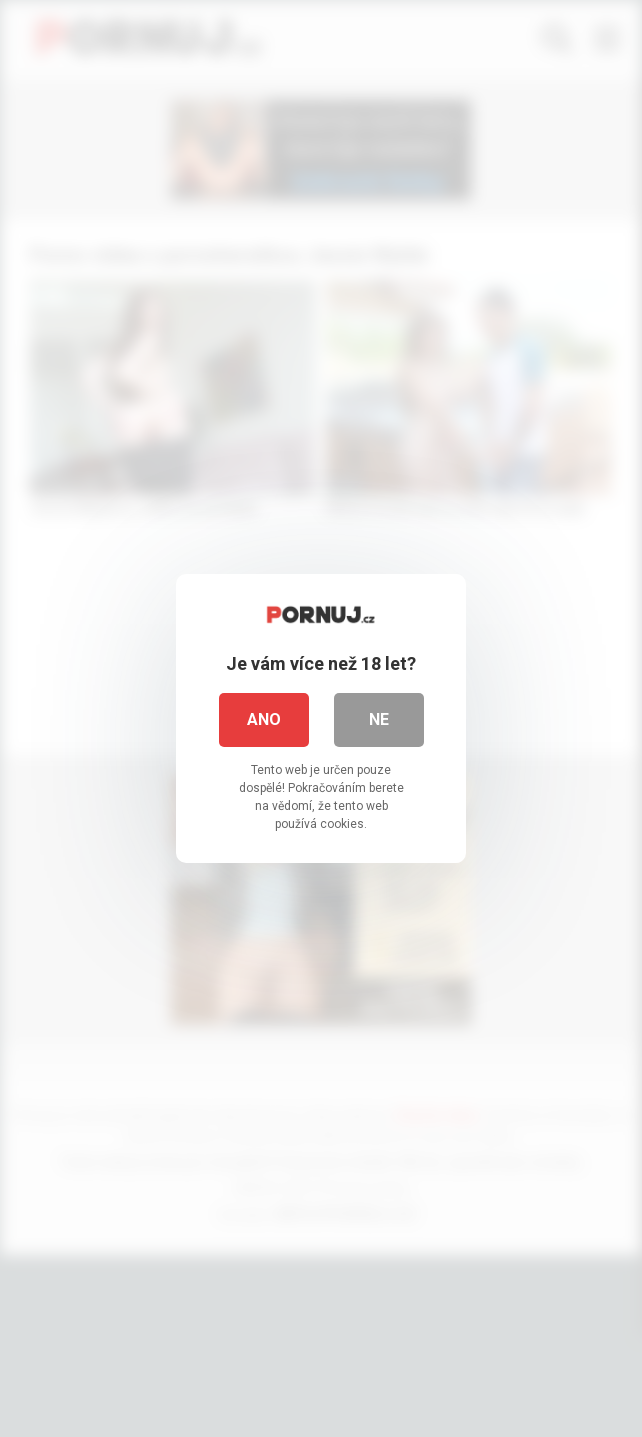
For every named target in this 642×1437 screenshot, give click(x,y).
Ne (379, 719)
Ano (264, 719)
